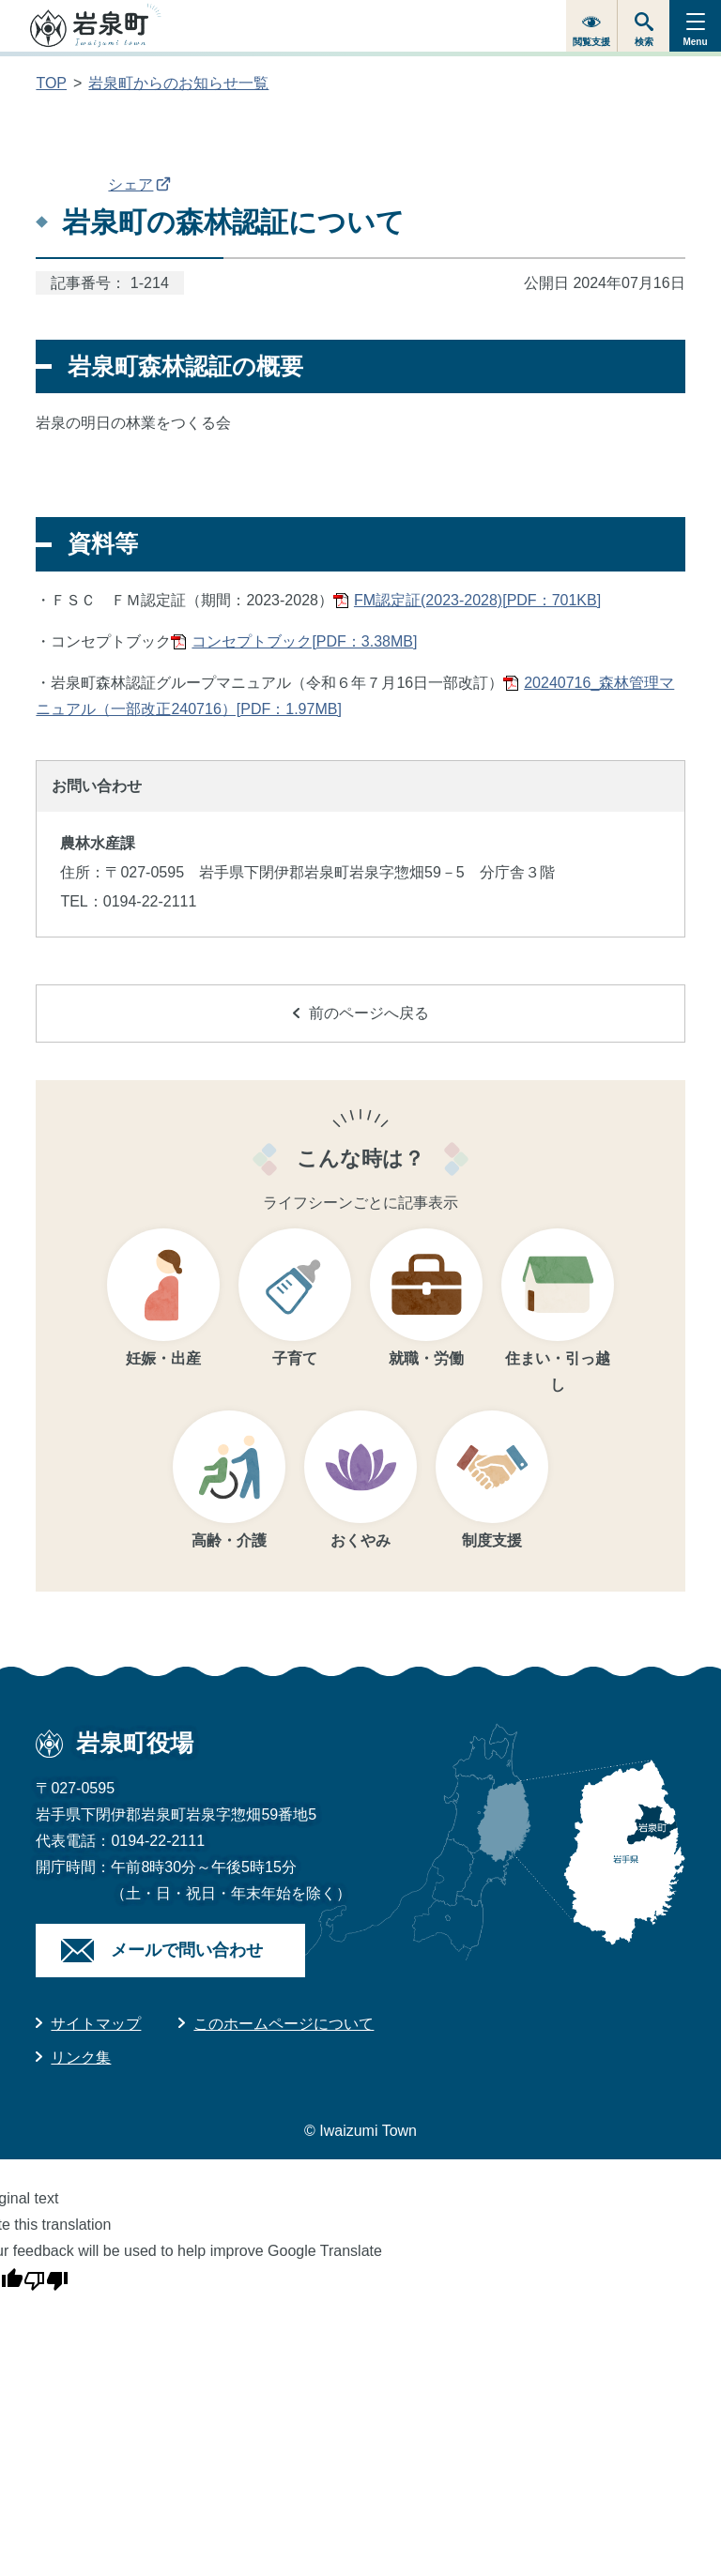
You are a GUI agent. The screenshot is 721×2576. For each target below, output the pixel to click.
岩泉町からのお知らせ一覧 (178, 83)
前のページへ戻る (361, 1013)
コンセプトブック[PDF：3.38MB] (304, 641)
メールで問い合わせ (187, 1950)
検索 (644, 42)
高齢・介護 (229, 1540)
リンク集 (81, 2057)
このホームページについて (283, 2024)
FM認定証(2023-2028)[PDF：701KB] (477, 600)
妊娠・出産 (163, 1358)
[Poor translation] (46, 2277)
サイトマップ (96, 2024)
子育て (294, 1358)
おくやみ (360, 1540)
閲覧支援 (591, 42)
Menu (695, 42)
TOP (51, 83)
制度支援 (492, 1540)
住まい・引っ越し (557, 1371)
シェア (139, 184)
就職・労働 (426, 1358)
